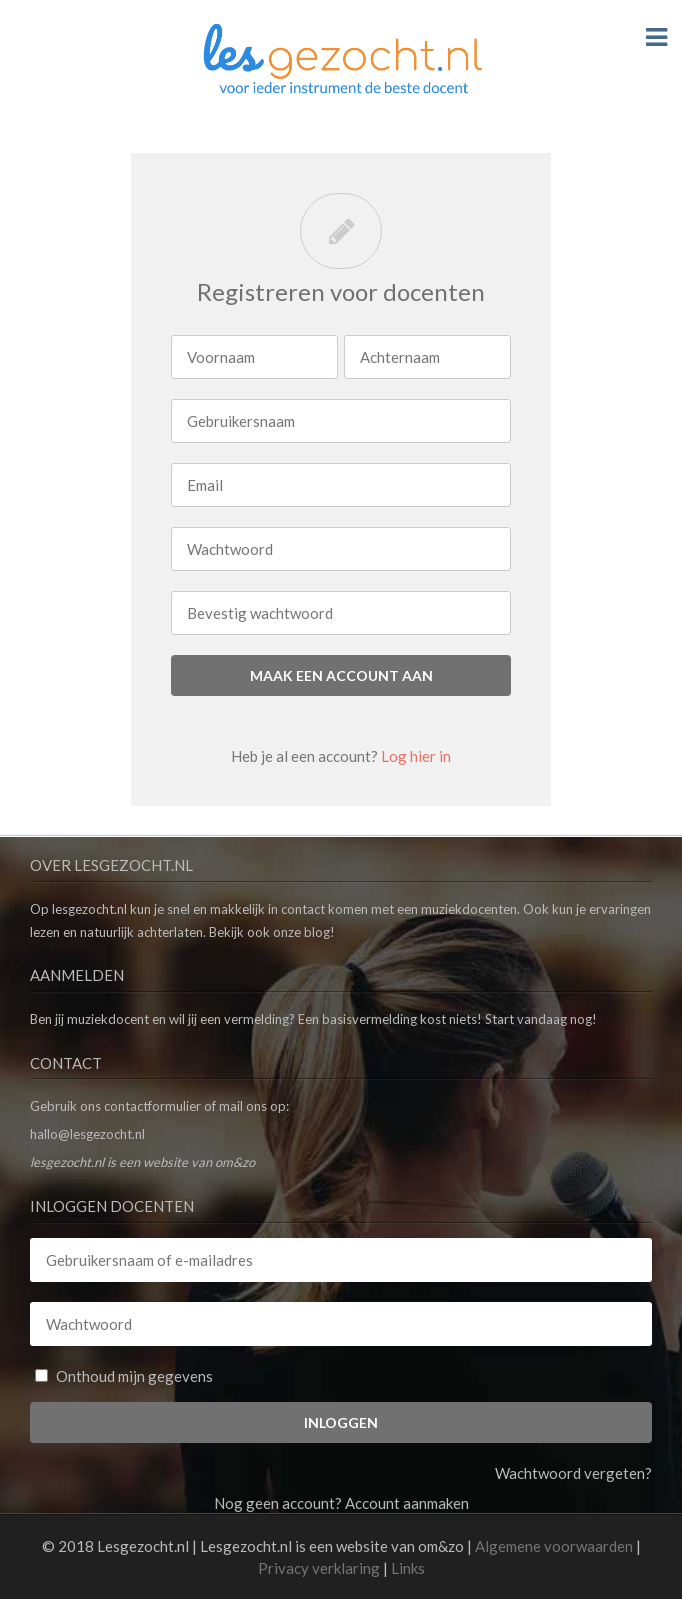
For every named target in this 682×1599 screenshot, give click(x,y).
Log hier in (416, 756)
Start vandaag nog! (541, 1019)
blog (317, 932)
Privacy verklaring (319, 1568)
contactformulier (152, 1106)
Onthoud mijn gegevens (124, 1376)
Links (408, 1568)
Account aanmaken (407, 1503)
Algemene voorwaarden (554, 1546)
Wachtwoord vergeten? (573, 1473)
